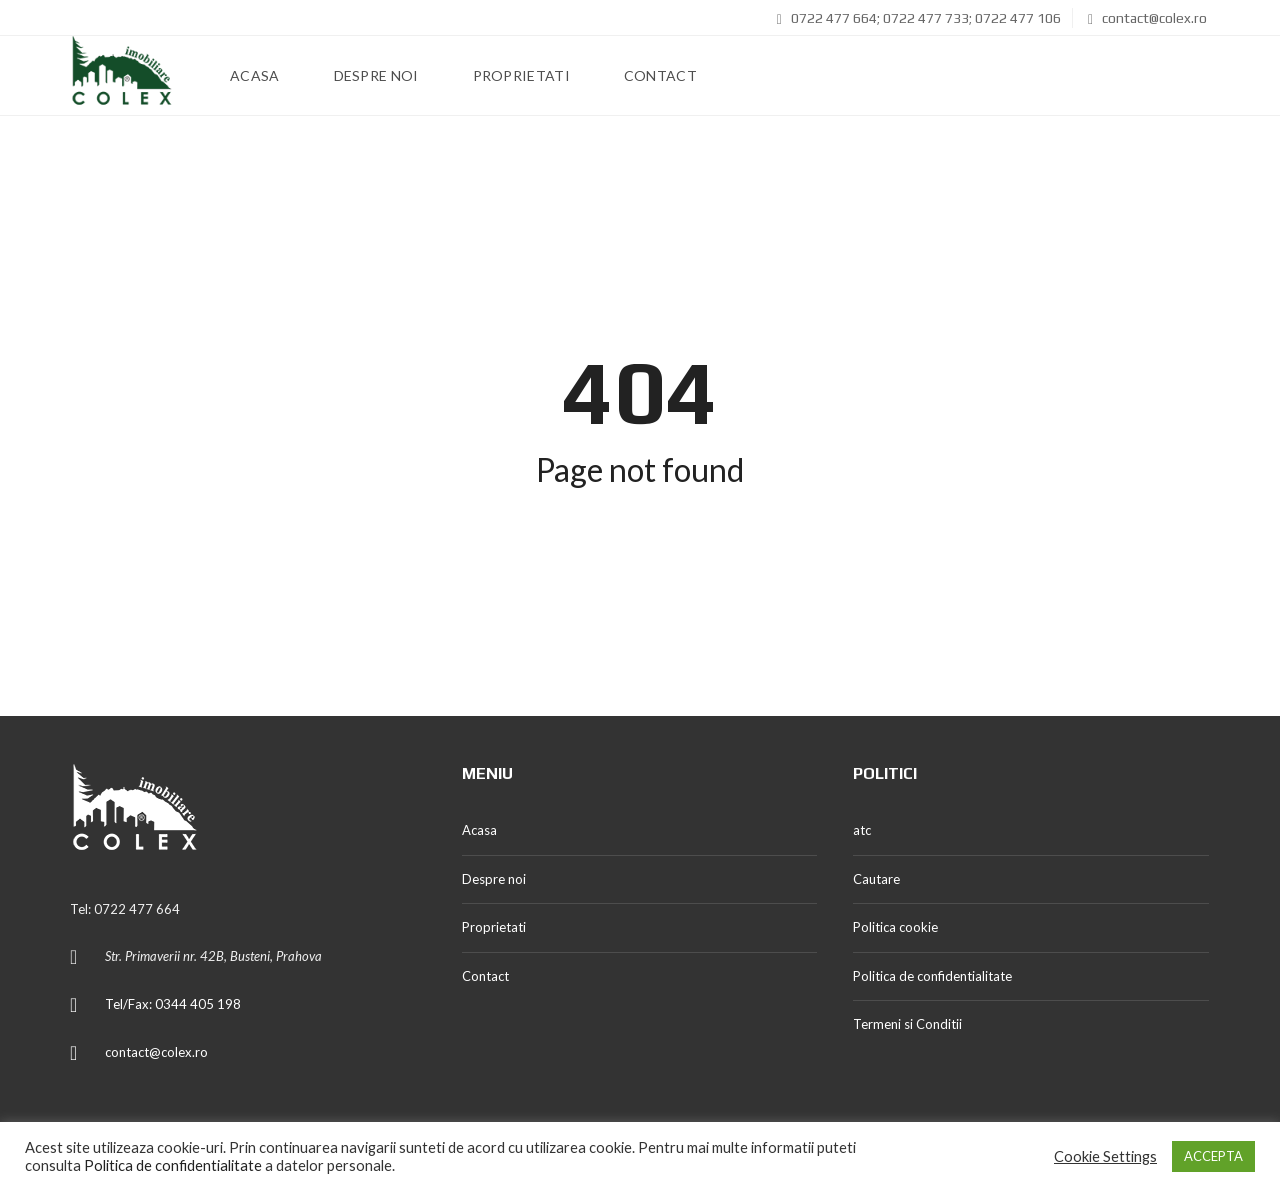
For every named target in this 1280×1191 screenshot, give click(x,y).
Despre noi (494, 879)
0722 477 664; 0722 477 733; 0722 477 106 (919, 18)
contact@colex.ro (1147, 18)
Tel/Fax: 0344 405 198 (173, 1004)
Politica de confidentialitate (932, 976)
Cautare (876, 879)
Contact (485, 976)
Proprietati (494, 927)
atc (862, 830)
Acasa (479, 830)
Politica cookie (895, 927)
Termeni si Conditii (907, 1024)
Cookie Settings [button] (1105, 1156)
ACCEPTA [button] (1213, 1156)
